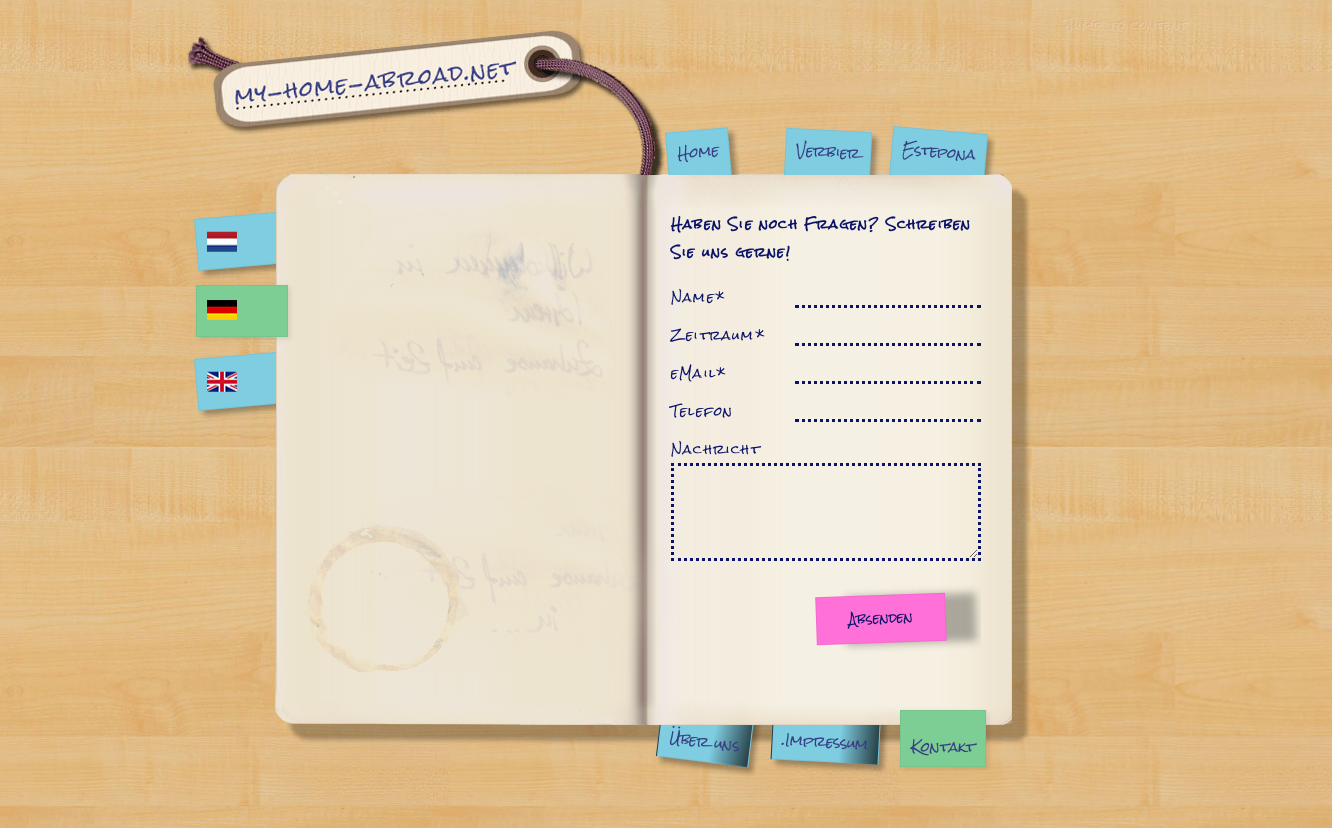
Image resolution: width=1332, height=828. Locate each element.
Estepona (938, 151)
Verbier (828, 151)
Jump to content (1125, 24)
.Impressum (826, 741)
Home (698, 151)
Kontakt (943, 746)
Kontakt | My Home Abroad (425, 102)
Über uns (704, 741)
